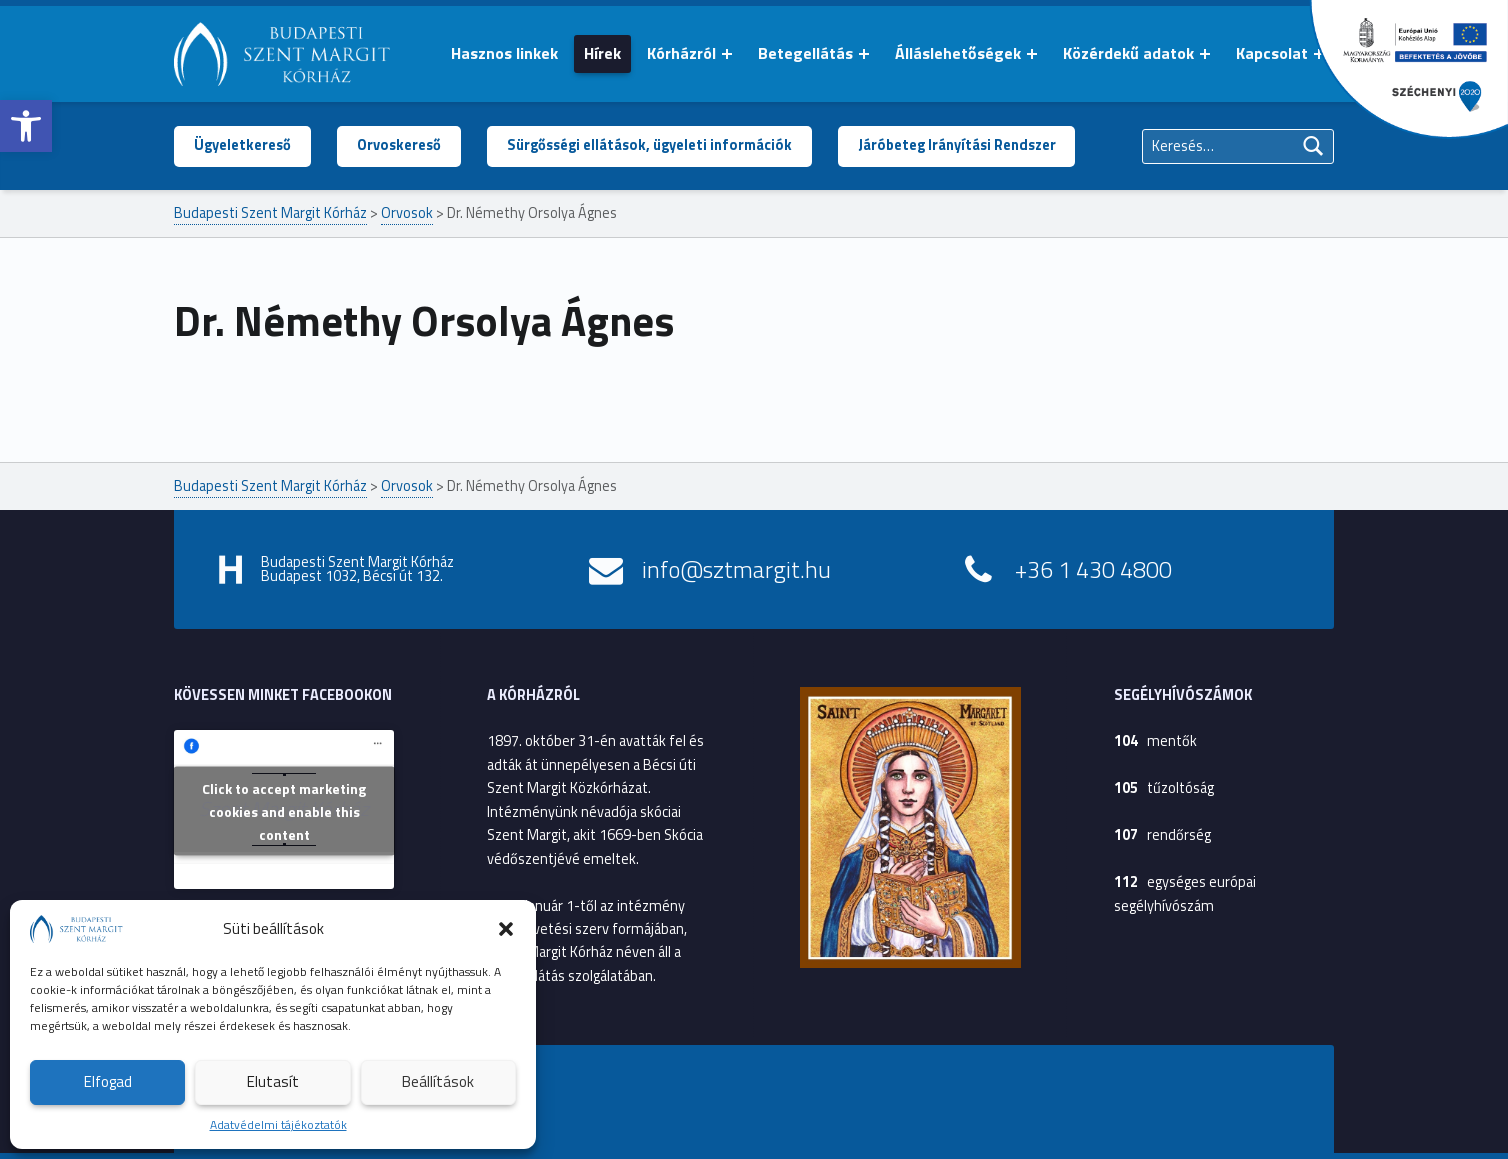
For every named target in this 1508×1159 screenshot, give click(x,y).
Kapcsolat (1272, 53)
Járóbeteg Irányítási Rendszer (957, 145)
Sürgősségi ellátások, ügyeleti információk (649, 145)
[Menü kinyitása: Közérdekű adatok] (1205, 54)
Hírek (602, 53)
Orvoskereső (399, 145)
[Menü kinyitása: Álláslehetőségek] (1032, 54)
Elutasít (273, 1081)
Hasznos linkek (504, 53)
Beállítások (438, 1081)
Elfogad (108, 1081)
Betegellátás (805, 53)
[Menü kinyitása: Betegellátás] (864, 54)
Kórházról (681, 53)
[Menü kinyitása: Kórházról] (727, 54)
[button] (26, 126)
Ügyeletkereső (242, 145)
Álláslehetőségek (958, 53)
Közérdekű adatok (1128, 53)
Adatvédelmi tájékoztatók (278, 1124)
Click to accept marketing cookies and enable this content (284, 811)
